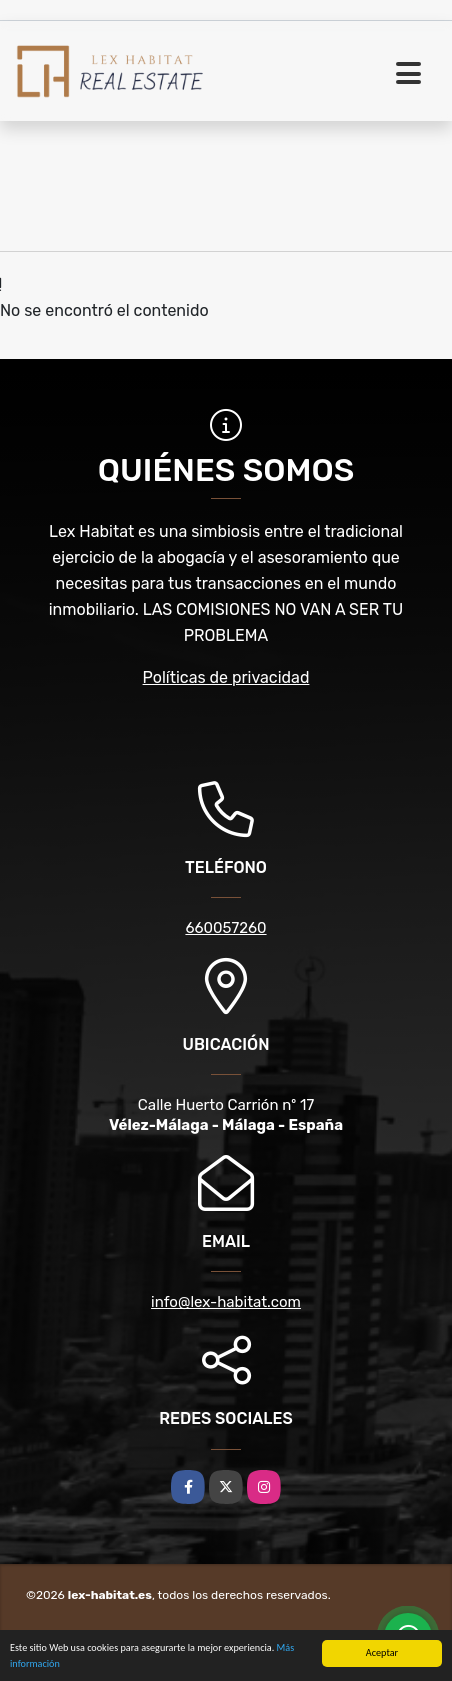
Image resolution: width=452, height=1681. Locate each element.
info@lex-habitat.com (226, 1302)
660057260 (225, 928)
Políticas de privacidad (226, 677)
